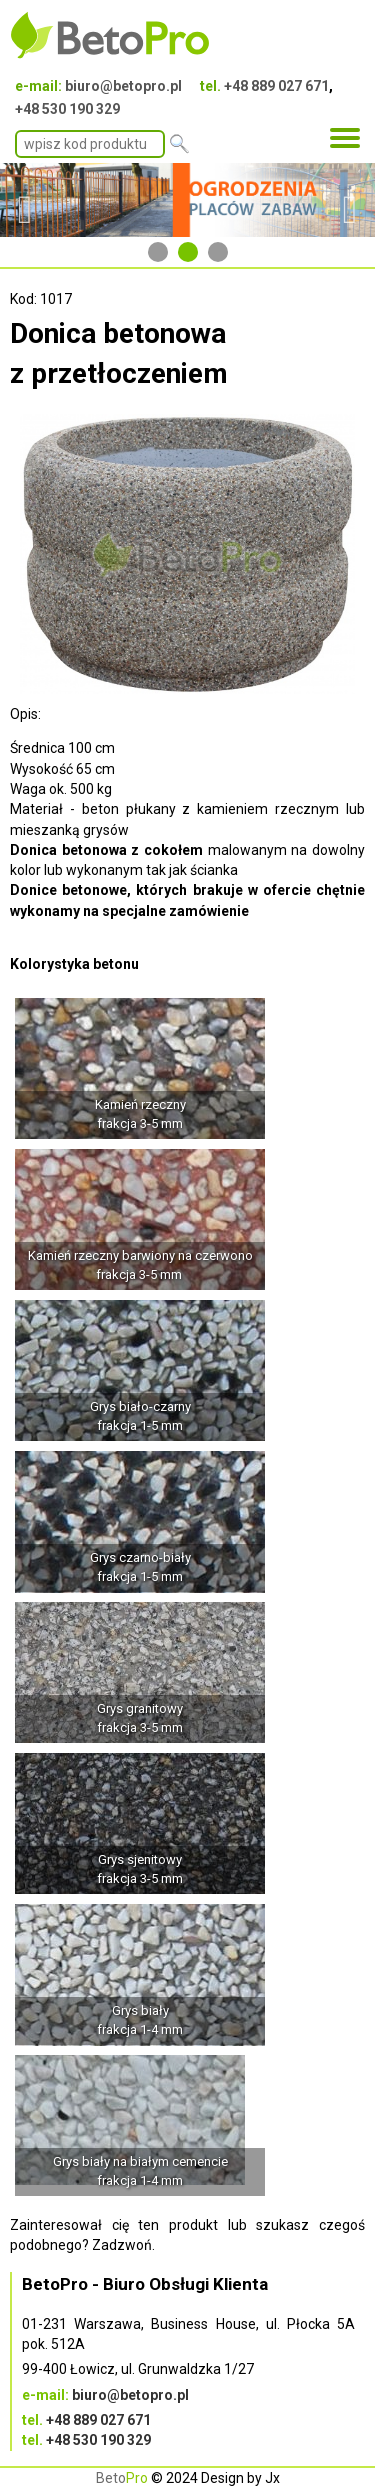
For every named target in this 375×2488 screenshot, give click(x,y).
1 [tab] (158, 252)
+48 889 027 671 (276, 86)
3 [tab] (218, 252)
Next (350, 200)
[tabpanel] (187, 200)
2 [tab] (188, 252)
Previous (25, 200)
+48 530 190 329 (67, 109)
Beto (122, 2478)
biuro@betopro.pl (123, 86)
